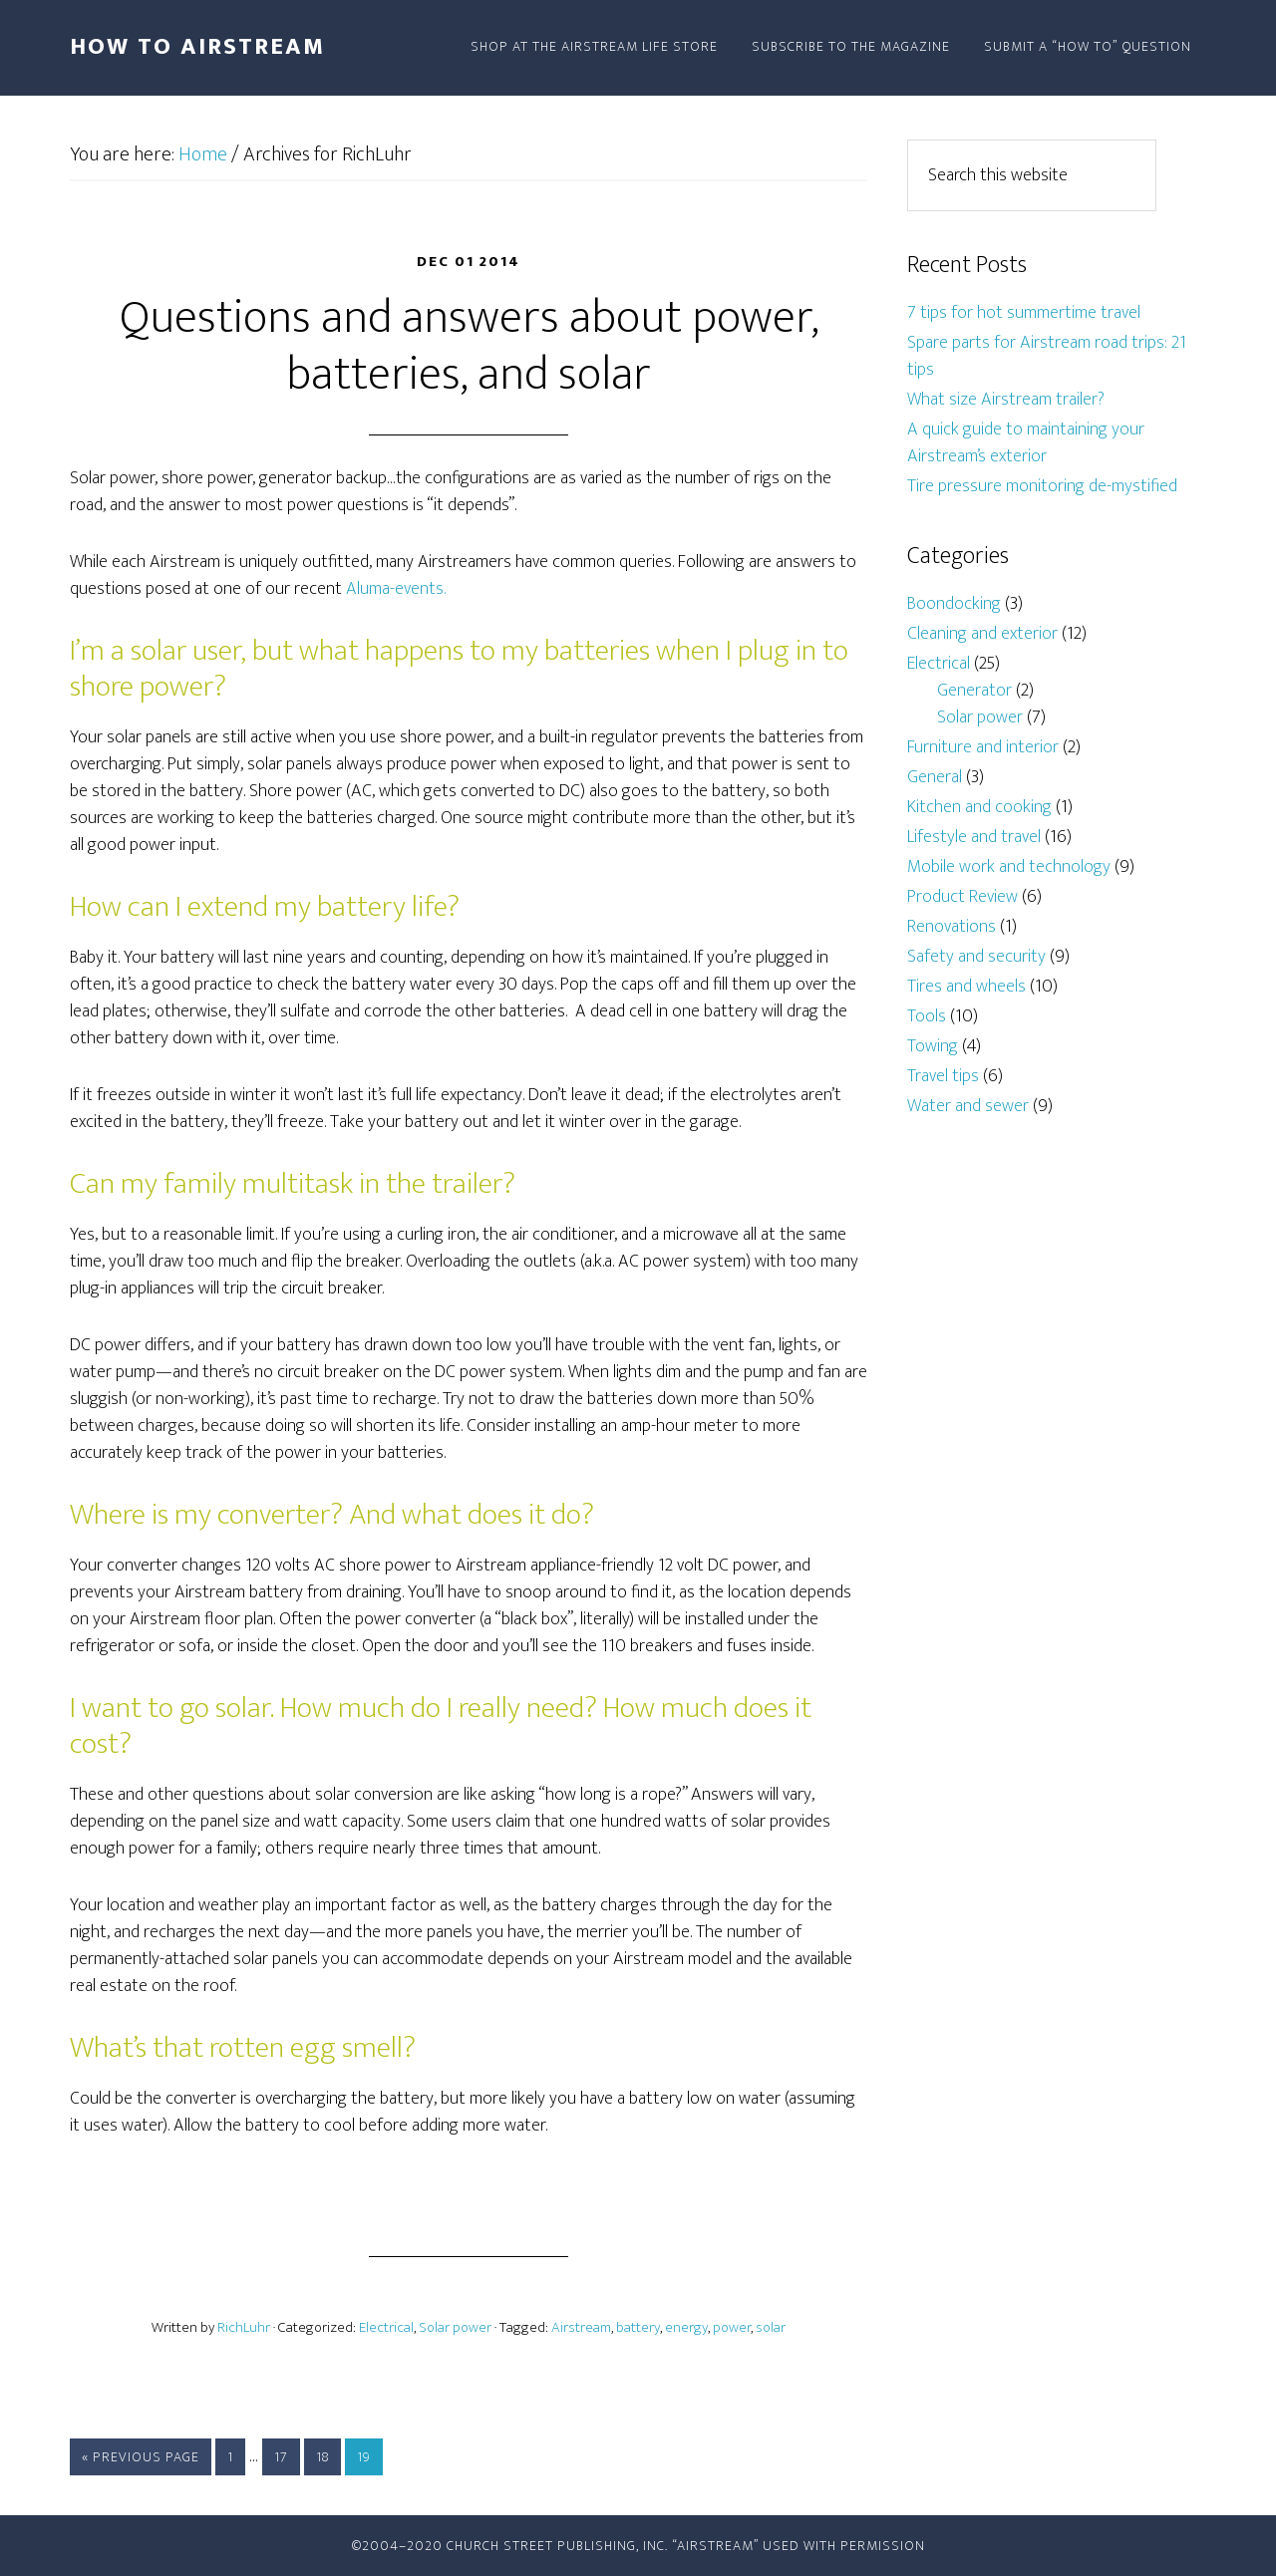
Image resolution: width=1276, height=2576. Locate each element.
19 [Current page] (364, 2456)
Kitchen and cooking (979, 807)
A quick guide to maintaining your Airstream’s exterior (1025, 443)
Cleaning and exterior (982, 634)
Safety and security (976, 957)
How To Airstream (197, 47)
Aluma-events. (396, 589)
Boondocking (954, 604)
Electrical (386, 2327)
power (732, 2327)
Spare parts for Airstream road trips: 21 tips (1046, 356)
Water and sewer (968, 1106)
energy (686, 2327)
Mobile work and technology (1009, 867)
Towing (932, 1046)
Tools (926, 1016)
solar (771, 2327)
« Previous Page (140, 2456)
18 (322, 2456)
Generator (974, 691)
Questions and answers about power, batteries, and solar (469, 347)
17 (281, 2456)
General (934, 777)
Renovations (951, 927)
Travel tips (943, 1076)
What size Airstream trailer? (1006, 400)
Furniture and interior (983, 747)
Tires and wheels (966, 987)
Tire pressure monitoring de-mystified (1042, 486)
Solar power (455, 2327)
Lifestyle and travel (974, 837)
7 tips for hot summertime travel (1023, 313)
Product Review (962, 897)
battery (638, 2327)
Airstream (581, 2327)
